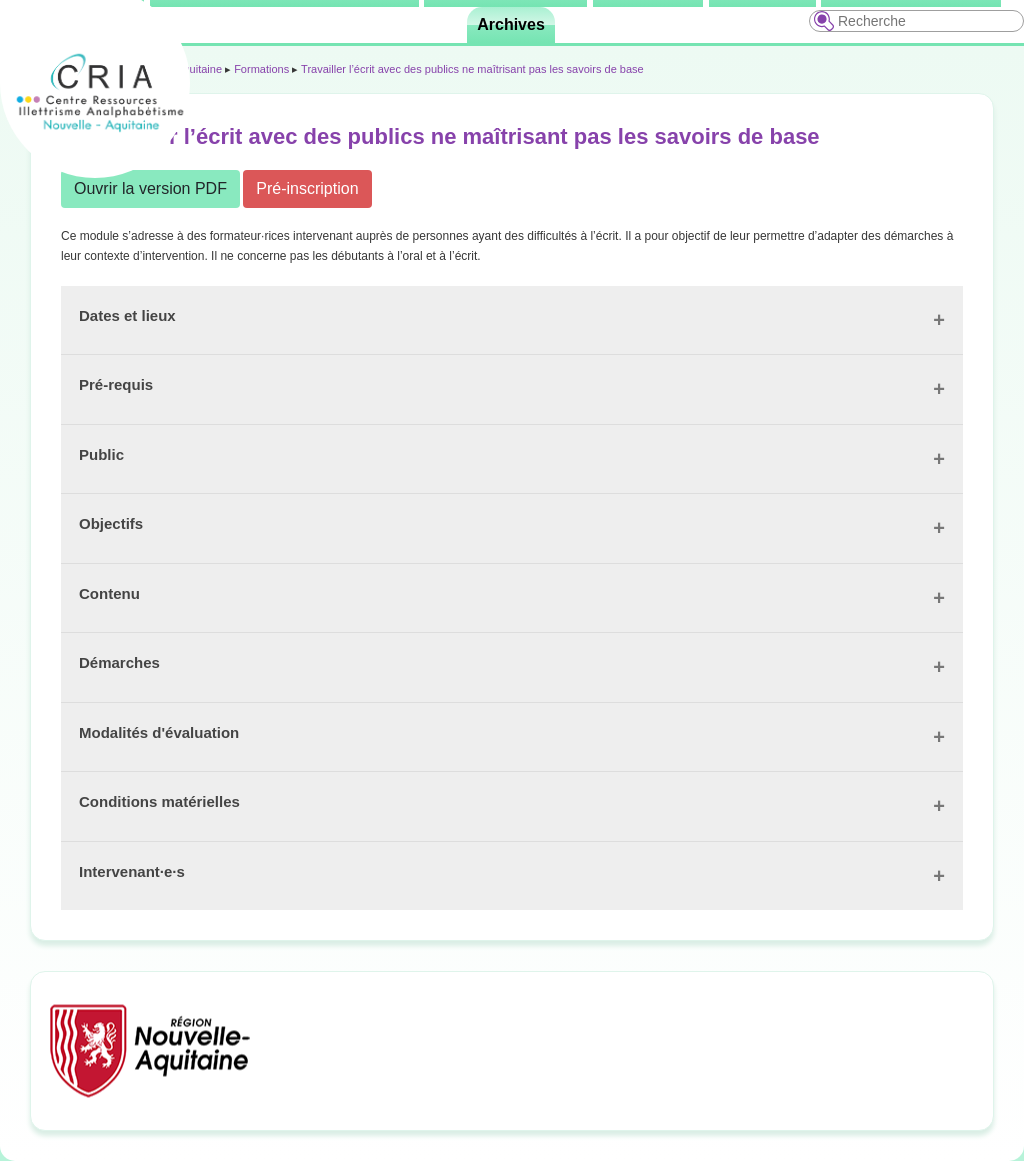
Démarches (119, 662)
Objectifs (111, 523)
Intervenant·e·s (132, 871)
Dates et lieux (127, 315)
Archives (511, 24)
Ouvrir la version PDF (150, 188)
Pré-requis (116, 384)
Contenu (109, 593)
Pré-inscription (307, 188)
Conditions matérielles (159, 801)
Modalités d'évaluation (159, 732)
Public (101, 454)
